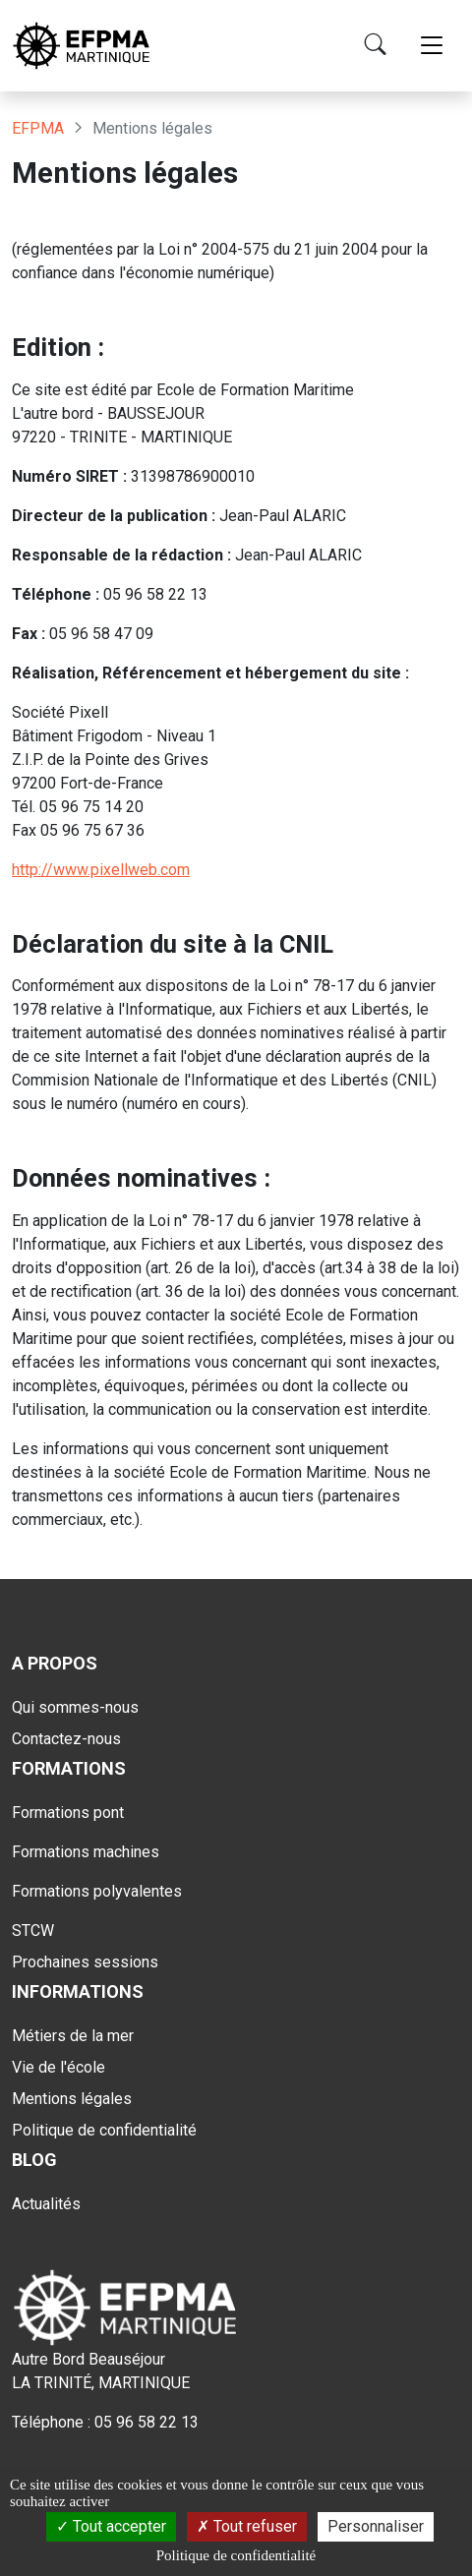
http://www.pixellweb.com (101, 869)
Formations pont (68, 1812)
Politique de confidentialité (104, 2130)
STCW (33, 1930)
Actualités (46, 2204)
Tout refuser (247, 2526)
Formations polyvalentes (97, 1891)
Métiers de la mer (73, 2035)
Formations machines (85, 1852)
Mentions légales (72, 2098)
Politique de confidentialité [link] (236, 2555)
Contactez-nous (66, 1738)
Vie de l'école (58, 2067)
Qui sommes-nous (75, 1707)
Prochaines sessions (85, 1962)
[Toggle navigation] (431, 46)
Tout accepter (111, 2526)
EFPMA (38, 128)
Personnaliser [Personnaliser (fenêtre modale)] (375, 2526)
